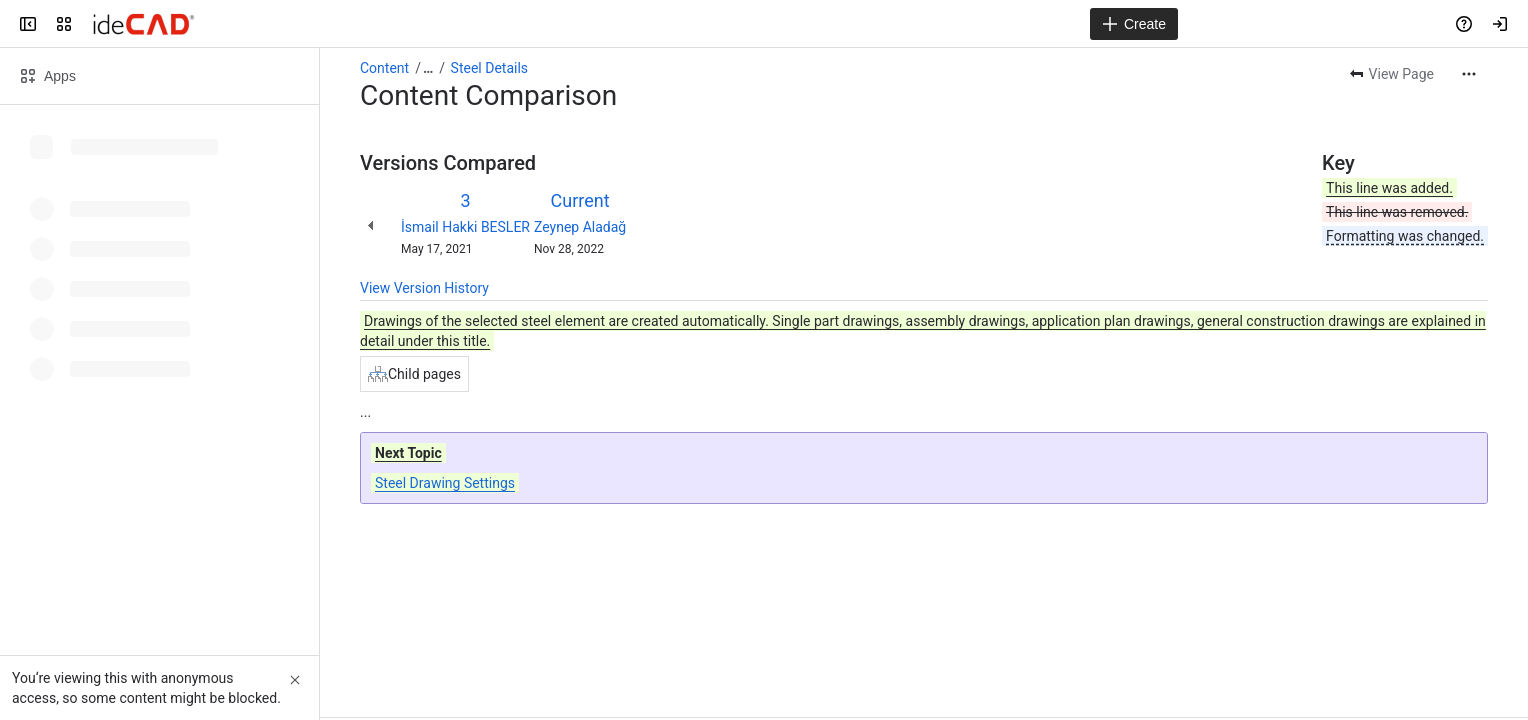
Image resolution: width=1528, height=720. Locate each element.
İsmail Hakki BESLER (465, 227)
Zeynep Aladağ (580, 227)
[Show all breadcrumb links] (428, 68)
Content (384, 68)
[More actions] (1469, 74)
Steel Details (489, 68)
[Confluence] (143, 24)
